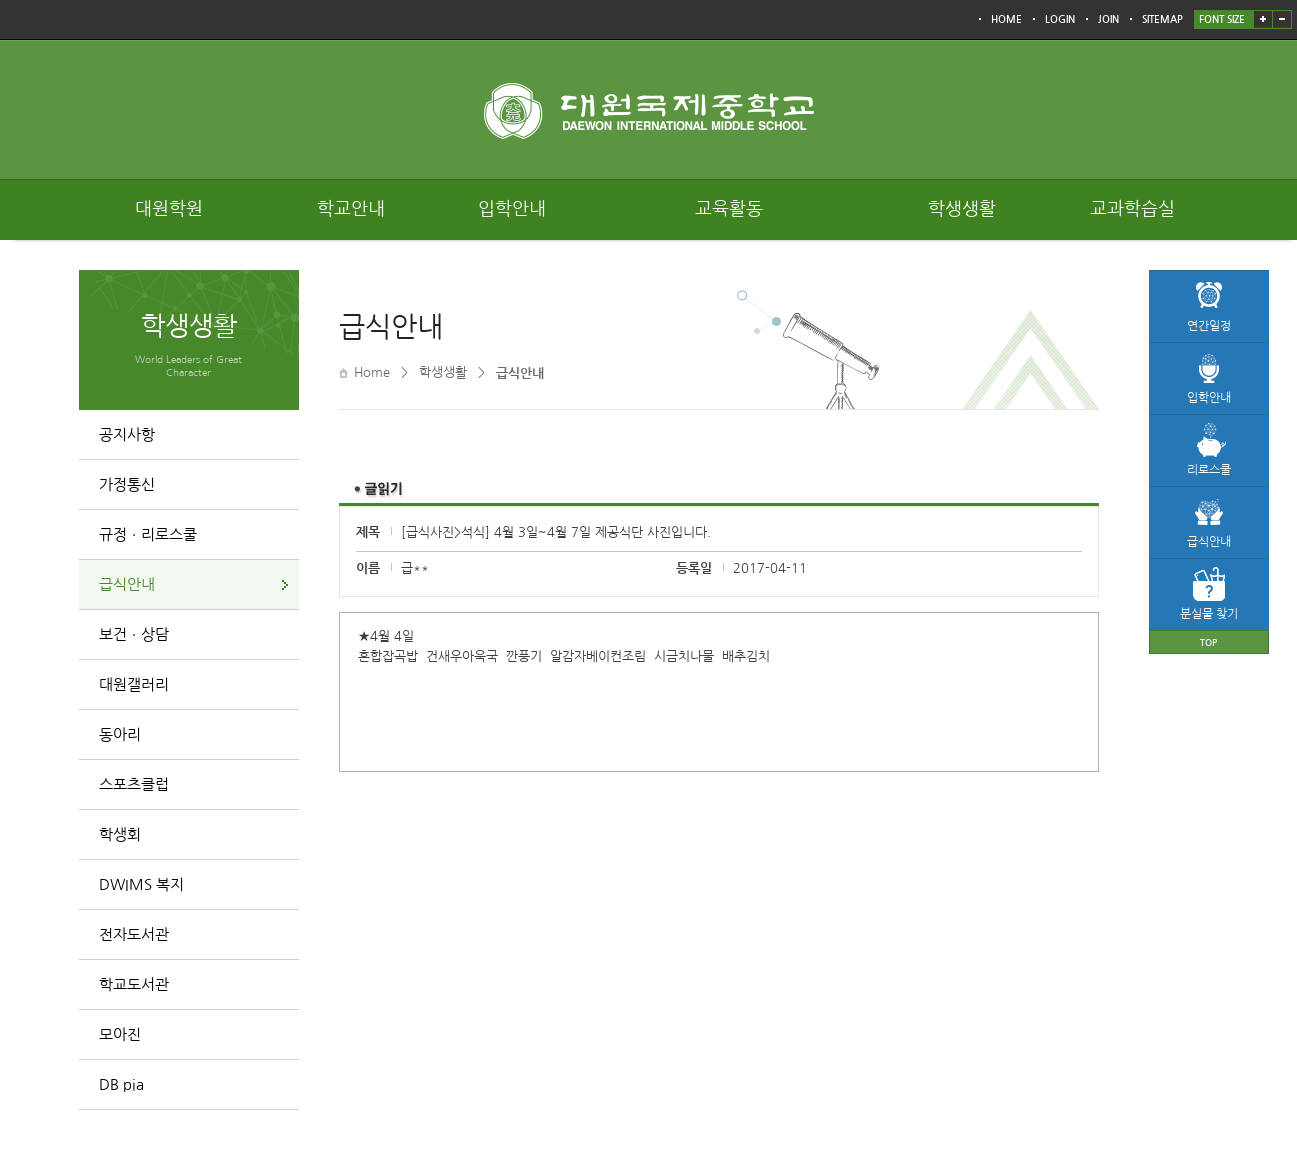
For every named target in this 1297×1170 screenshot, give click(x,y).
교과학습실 (1132, 209)
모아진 (120, 1034)
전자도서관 (134, 934)
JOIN (1108, 19)
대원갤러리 (134, 684)
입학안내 (512, 209)
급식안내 (127, 584)
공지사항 (127, 434)
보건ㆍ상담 (134, 634)
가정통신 (127, 484)
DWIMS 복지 (141, 884)
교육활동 (729, 209)
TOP (1208, 642)
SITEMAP (1162, 19)
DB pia (121, 1084)
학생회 (120, 834)
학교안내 (351, 209)
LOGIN (1060, 19)
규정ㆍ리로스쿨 (148, 534)
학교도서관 (134, 984)
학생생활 (962, 209)
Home (372, 372)
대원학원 (169, 209)
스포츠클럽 (134, 784)
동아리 (120, 734)
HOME (1006, 19)
